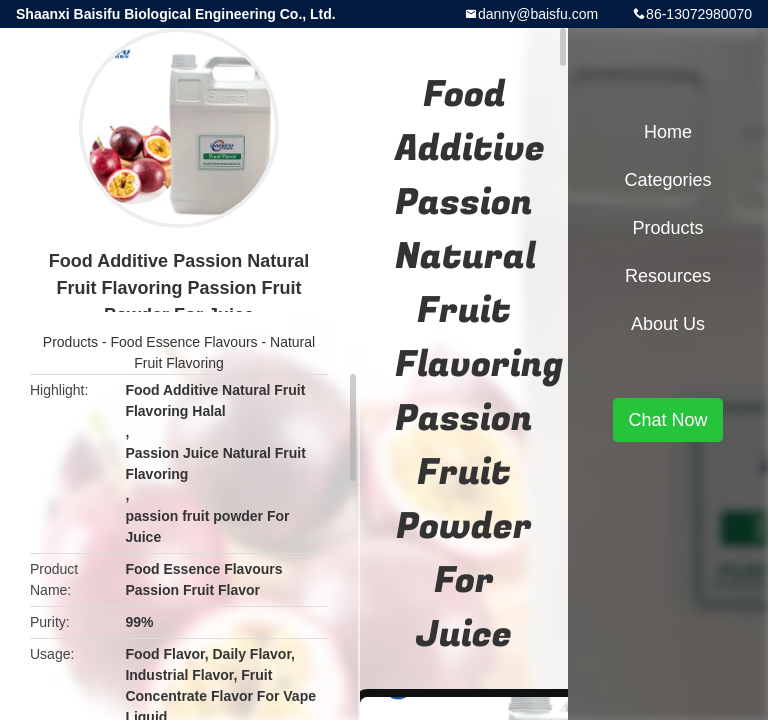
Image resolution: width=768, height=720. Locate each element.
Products (70, 342)
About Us (668, 324)
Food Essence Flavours (184, 342)
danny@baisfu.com (538, 14)
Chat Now (667, 420)
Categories (667, 180)
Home (668, 132)
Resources (668, 276)
